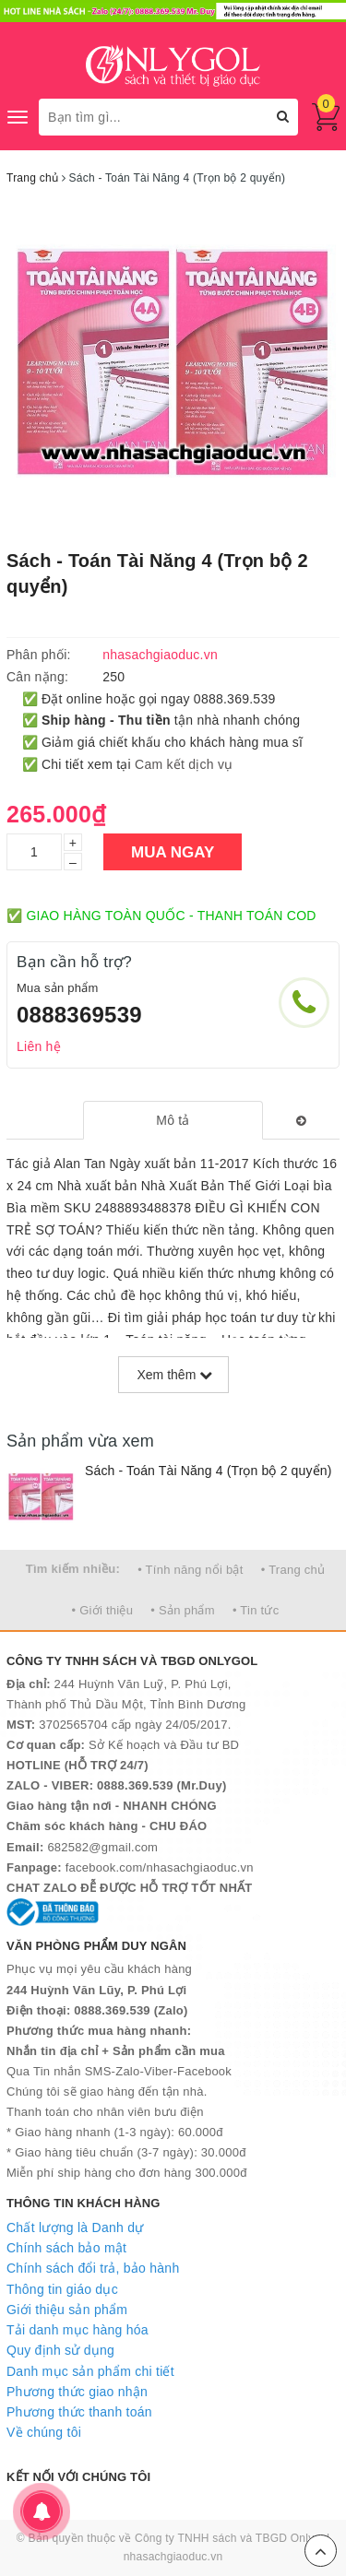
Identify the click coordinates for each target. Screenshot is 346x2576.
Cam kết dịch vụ (184, 764)
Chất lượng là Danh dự (74, 2227)
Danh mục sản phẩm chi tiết (90, 2371)
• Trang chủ (293, 1570)
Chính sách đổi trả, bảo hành (92, 2268)
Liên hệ (39, 1046)
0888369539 (79, 1014)
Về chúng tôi (43, 2432)
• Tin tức (256, 1610)
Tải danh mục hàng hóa (77, 2329)
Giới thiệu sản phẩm (66, 2309)
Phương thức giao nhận (77, 2391)
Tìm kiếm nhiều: (73, 1569)
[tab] (173, 1120)
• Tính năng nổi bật (190, 1570)
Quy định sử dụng (60, 2350)
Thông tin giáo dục (62, 2289)
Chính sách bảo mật (66, 2247)
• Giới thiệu (103, 1610)
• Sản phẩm (182, 1610)
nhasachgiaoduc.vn (173, 2556)
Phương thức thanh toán (79, 2412)
